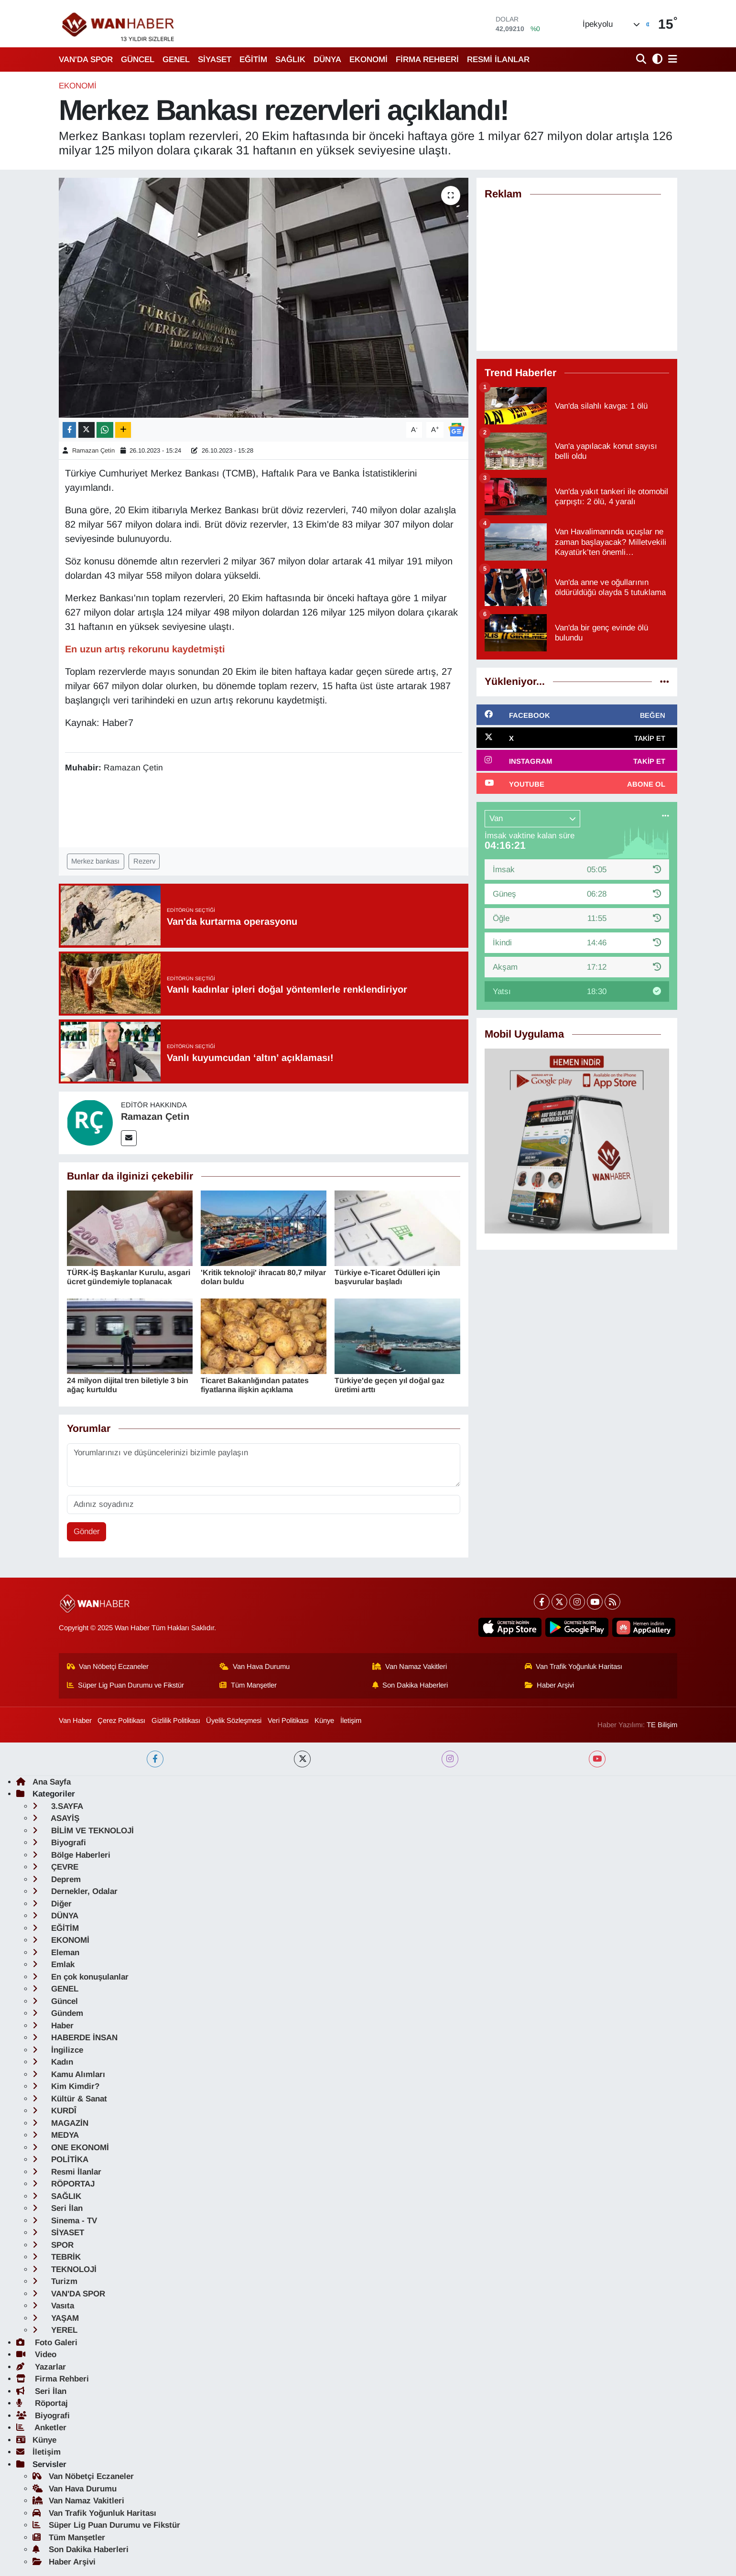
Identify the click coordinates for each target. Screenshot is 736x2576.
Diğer (52, 1903)
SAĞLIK (290, 59)
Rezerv (144, 861)
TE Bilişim (662, 1725)
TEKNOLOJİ (64, 2269)
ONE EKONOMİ (70, 2147)
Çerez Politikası (121, 1720)
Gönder (87, 1531)
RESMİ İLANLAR (498, 59)
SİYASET (214, 59)
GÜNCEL (137, 59)
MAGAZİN (60, 2123)
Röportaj (42, 2403)
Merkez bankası (95, 861)
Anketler (41, 2427)
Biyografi (59, 1842)
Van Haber (75, 1720)
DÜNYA (327, 59)
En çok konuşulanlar (80, 1976)
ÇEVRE (55, 1867)
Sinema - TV (64, 2220)
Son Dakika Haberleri (410, 1685)
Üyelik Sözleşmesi (233, 1720)
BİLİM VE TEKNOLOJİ (83, 1830)
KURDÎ (54, 2110)
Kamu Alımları (68, 2074)
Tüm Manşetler (248, 1685)
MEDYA (55, 2135)
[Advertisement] (577, 276)
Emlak (53, 1964)
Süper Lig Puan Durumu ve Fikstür (125, 1685)
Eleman (55, 1952)
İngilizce (57, 2050)
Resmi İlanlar (66, 2171)
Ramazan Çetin (93, 450)
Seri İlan (57, 2208)
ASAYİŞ (55, 1818)
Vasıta (53, 2305)
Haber (53, 2025)
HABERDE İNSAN (75, 2037)
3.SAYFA (57, 1806)
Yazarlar (41, 2366)
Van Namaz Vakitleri (409, 1666)
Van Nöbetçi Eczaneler (108, 1666)
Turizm (54, 2281)
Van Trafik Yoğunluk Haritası (574, 1666)
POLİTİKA (60, 2159)
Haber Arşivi (549, 1685)
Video (36, 2354)
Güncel (55, 2001)
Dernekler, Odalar (75, 1891)
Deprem (56, 1879)
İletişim (350, 1720)
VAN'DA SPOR (86, 59)
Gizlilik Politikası (176, 1720)
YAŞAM (55, 2318)
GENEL (176, 59)
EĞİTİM (253, 59)
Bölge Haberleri (71, 1855)
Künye (324, 1720)
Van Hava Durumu (254, 1666)
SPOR (53, 2245)
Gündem (57, 2013)
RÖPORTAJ (63, 2183)
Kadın (52, 2062)
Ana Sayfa (43, 1781)
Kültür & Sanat (69, 2098)
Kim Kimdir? (65, 2086)
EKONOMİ (368, 59)
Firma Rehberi (52, 2378)
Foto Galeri (46, 2342)
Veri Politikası (288, 1720)
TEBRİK (56, 2257)
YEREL (54, 2330)
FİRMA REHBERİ (427, 59)
